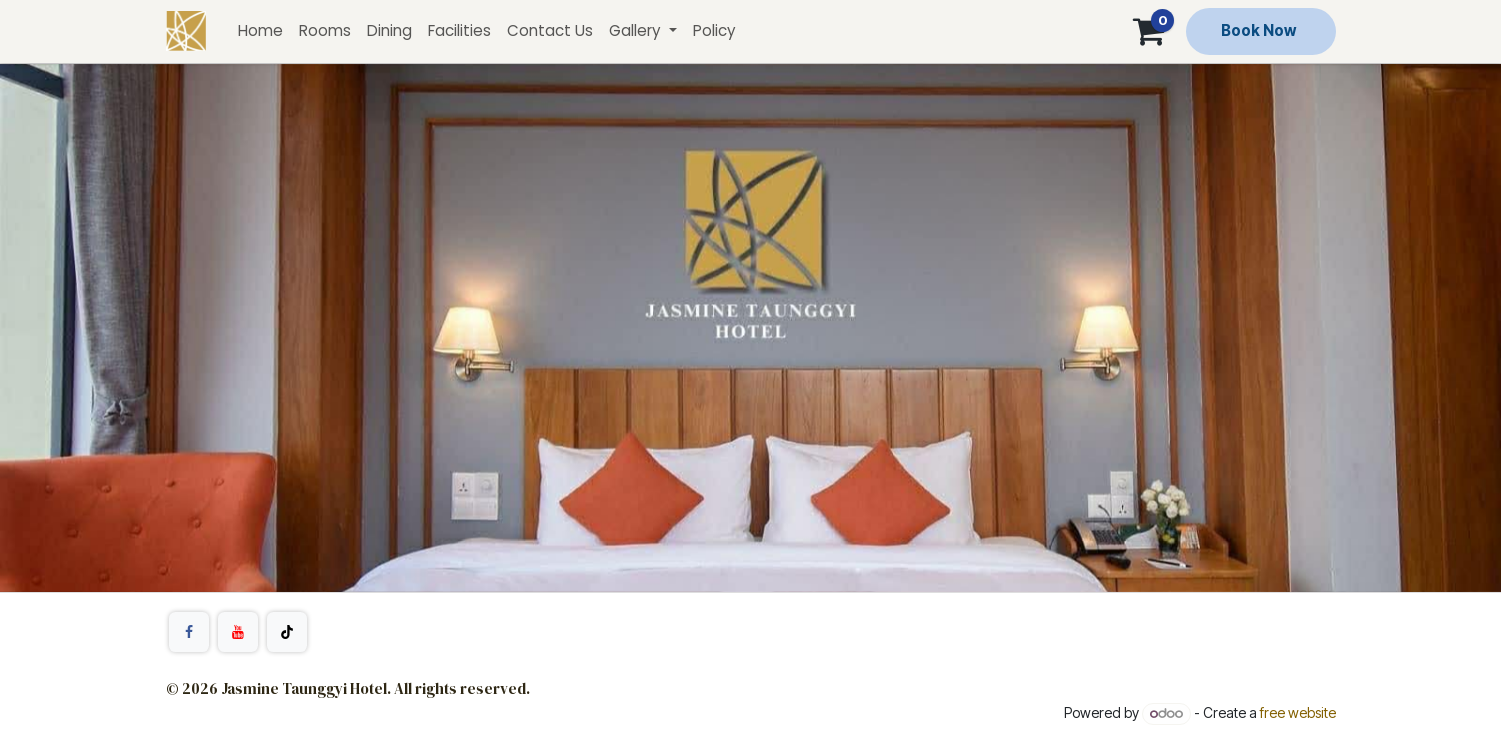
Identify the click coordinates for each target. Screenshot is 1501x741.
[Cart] (1149, 31)
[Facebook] (189, 632)
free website (1298, 712)
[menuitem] (260, 31)
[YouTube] (238, 632)
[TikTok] (287, 632)
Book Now (1258, 30)
